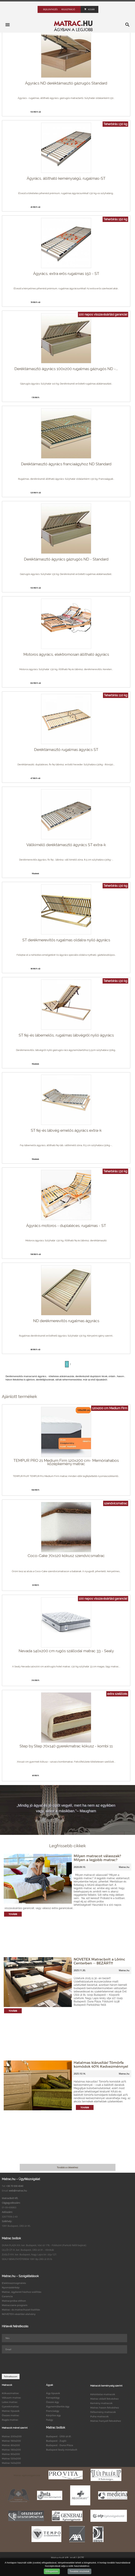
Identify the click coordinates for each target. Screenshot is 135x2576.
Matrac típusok (11, 2410)
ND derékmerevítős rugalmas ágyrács (66, 1320)
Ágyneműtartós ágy (57, 2406)
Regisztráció (68, 9)
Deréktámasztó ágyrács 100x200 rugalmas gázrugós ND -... (66, 368)
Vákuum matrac (11, 2397)
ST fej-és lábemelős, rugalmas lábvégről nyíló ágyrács (66, 1035)
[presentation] (30, 2363)
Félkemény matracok (103, 2412)
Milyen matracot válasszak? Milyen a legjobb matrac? (97, 1858)
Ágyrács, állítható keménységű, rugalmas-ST (66, 178)
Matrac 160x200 (11, 2440)
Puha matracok (99, 2416)
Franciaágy (52, 2410)
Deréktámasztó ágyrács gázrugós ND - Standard (66, 559)
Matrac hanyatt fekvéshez (105, 2420)
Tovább (13, 1914)
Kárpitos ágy (53, 2415)
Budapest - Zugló (56, 2440)
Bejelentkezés (50, 9)
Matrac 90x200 (11, 2454)
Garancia (7, 2296)
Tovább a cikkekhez (67, 2167)
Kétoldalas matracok (102, 2394)
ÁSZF (81, 2557)
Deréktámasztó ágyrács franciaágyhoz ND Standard (66, 464)
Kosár (89, 9)
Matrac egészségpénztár (27, 2475)
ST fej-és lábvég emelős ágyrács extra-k (66, 1130)
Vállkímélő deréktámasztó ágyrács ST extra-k (66, 844)
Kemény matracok (101, 2403)
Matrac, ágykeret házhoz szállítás (21, 2291)
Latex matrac (9, 2402)
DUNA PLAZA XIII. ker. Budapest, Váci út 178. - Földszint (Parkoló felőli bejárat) (44, 2245)
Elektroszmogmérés (14, 2283)
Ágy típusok (53, 2393)
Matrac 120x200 (11, 2458)
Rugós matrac (10, 2419)
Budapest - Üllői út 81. (58, 2436)
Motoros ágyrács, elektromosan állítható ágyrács (66, 654)
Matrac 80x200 (11, 2445)
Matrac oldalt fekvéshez (104, 2398)
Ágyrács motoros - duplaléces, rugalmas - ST (66, 1225)
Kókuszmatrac (10, 2393)
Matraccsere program (14, 2305)
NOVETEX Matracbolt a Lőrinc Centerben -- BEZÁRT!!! (99, 1961)
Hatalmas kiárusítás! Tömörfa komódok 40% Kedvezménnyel (101, 2064)
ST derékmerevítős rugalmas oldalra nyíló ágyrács (66, 940)
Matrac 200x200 (12, 2436)
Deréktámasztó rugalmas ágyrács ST (66, 749)
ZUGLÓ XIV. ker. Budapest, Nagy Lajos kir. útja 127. (29, 2254)
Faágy (49, 2419)
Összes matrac (10, 2415)
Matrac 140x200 (11, 2462)
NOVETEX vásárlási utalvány (19, 2314)
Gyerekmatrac (10, 2406)
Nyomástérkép (11, 2287)
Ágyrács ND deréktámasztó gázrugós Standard (66, 83)
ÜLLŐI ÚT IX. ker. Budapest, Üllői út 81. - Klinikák (28, 2249)
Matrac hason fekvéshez (104, 2407)
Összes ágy (52, 2402)
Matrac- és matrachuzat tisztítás (21, 2309)
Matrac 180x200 (11, 2449)
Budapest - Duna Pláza (59, 2445)
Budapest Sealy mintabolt (61, 2449)
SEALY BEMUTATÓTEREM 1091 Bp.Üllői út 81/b (27, 2259)
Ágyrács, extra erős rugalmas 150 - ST (66, 273)
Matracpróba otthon (14, 2300)
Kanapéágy (53, 2397)
